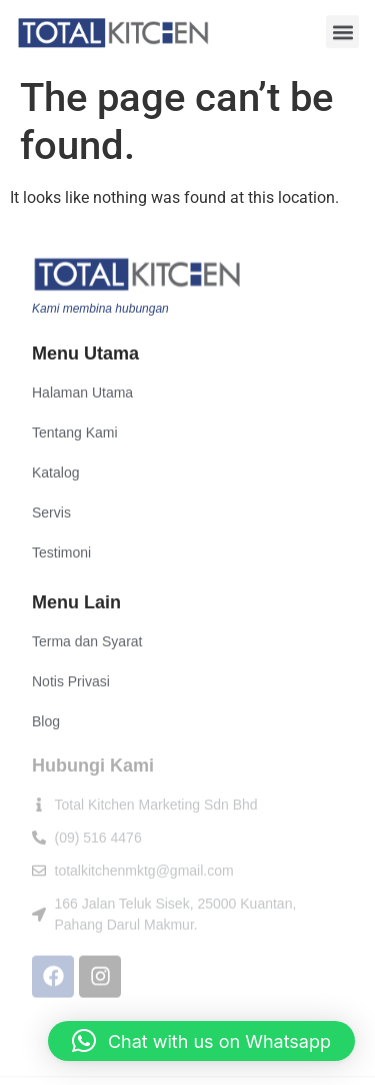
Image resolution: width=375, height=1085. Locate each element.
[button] (342, 31)
